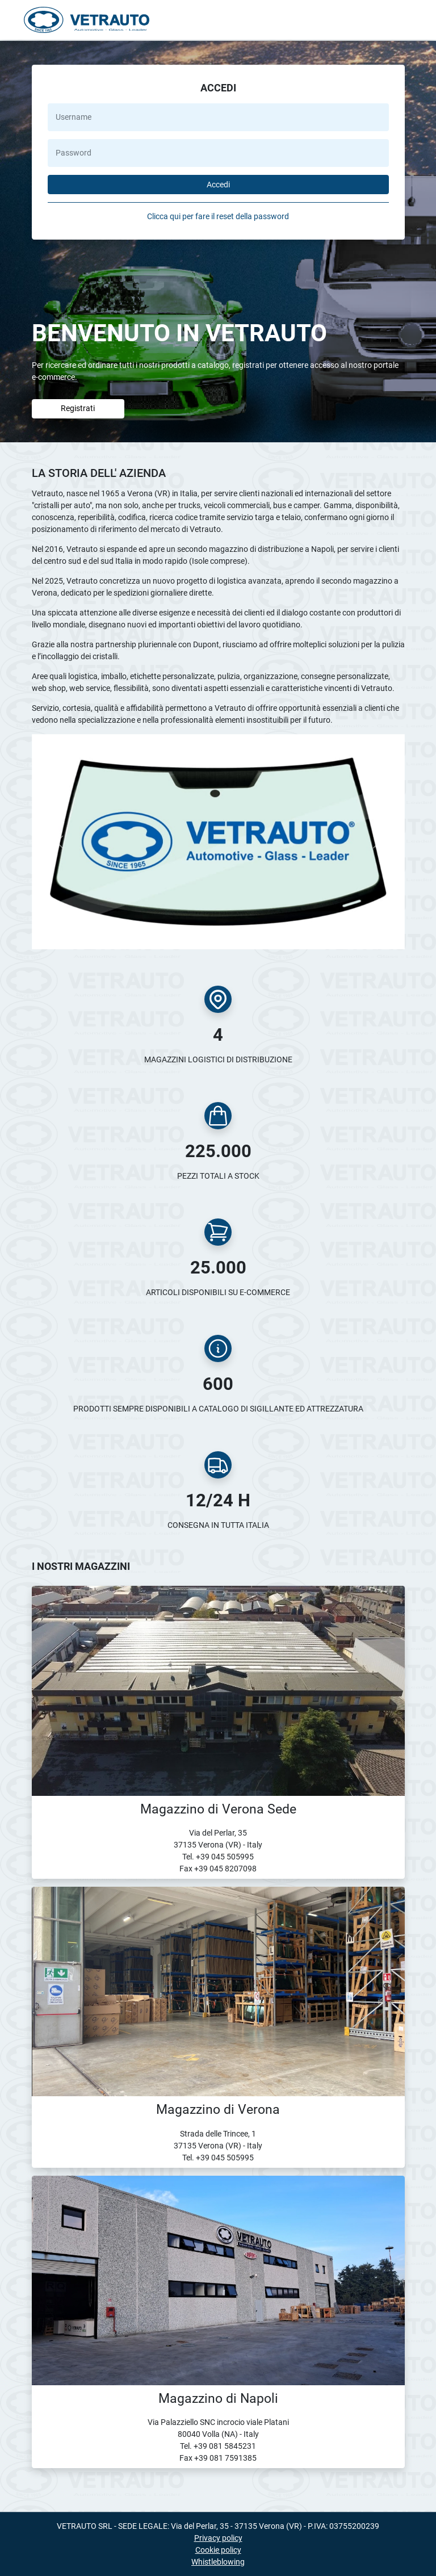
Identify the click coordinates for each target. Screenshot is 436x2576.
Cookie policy (218, 2549)
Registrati (78, 408)
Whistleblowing (218, 2561)
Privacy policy (218, 2538)
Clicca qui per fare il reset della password (218, 216)
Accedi (218, 184)
